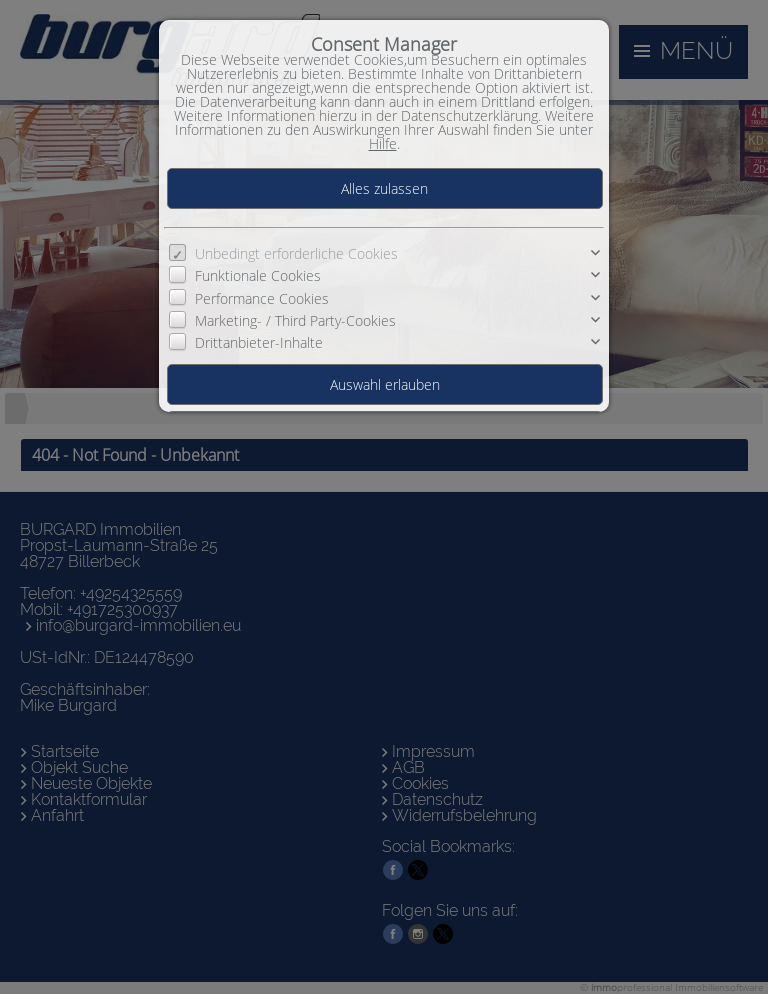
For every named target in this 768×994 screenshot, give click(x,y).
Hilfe (383, 143)
